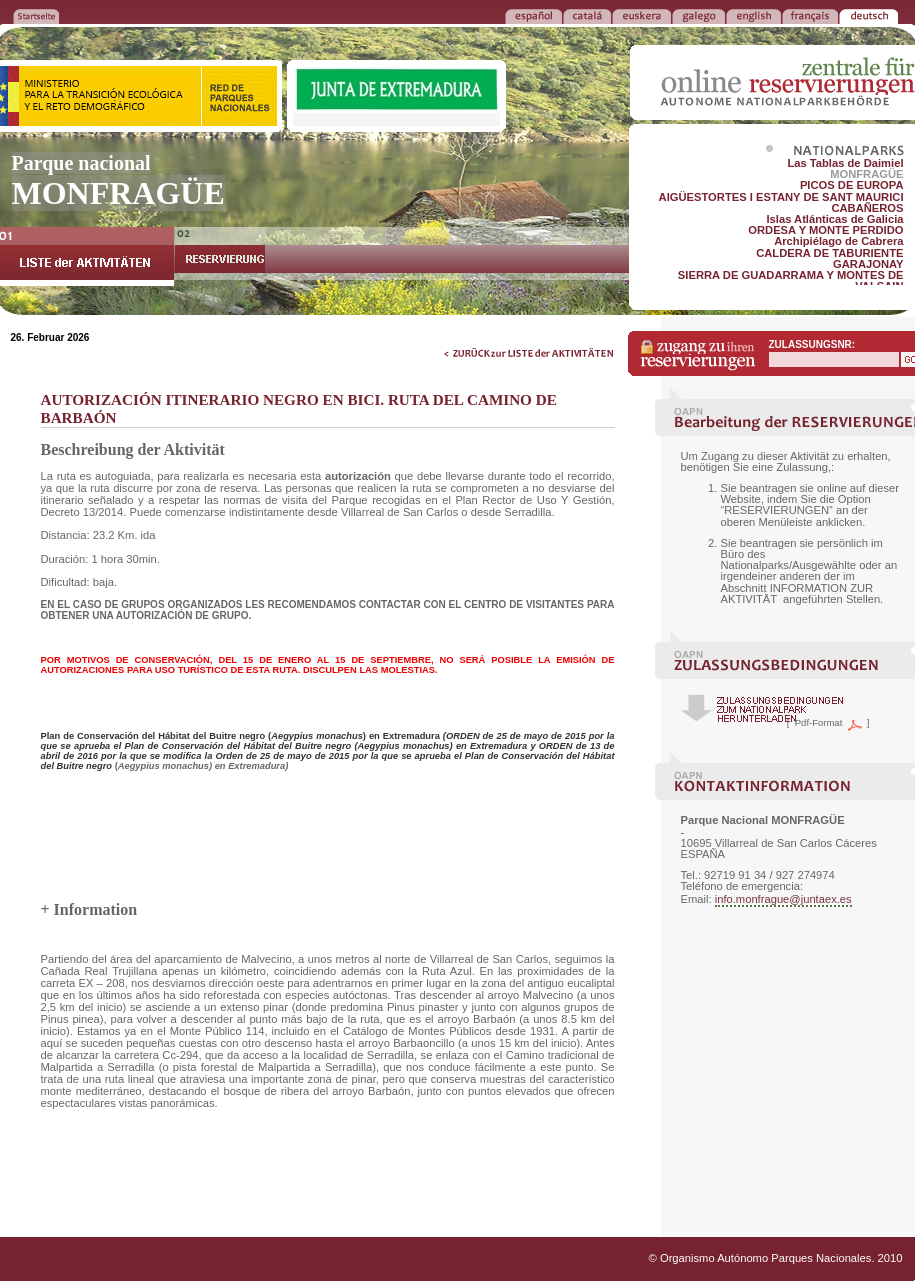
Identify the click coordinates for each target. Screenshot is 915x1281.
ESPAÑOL (533, 15)
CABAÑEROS (867, 208)
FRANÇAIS (810, 15)
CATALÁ (587, 15)
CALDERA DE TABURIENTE (829, 253)
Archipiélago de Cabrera (838, 241)
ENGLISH (753, 15)
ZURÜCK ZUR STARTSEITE (36, 15)
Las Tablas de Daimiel (845, 163)
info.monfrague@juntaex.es (783, 899)
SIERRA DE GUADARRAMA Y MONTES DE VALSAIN (791, 280)
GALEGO (698, 15)
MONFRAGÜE (866, 174)
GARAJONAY (868, 264)
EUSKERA (641, 15)
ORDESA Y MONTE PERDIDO (825, 230)
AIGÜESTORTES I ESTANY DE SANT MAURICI (781, 197)
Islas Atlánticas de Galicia (834, 219)
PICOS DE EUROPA (852, 185)
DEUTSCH (868, 15)
